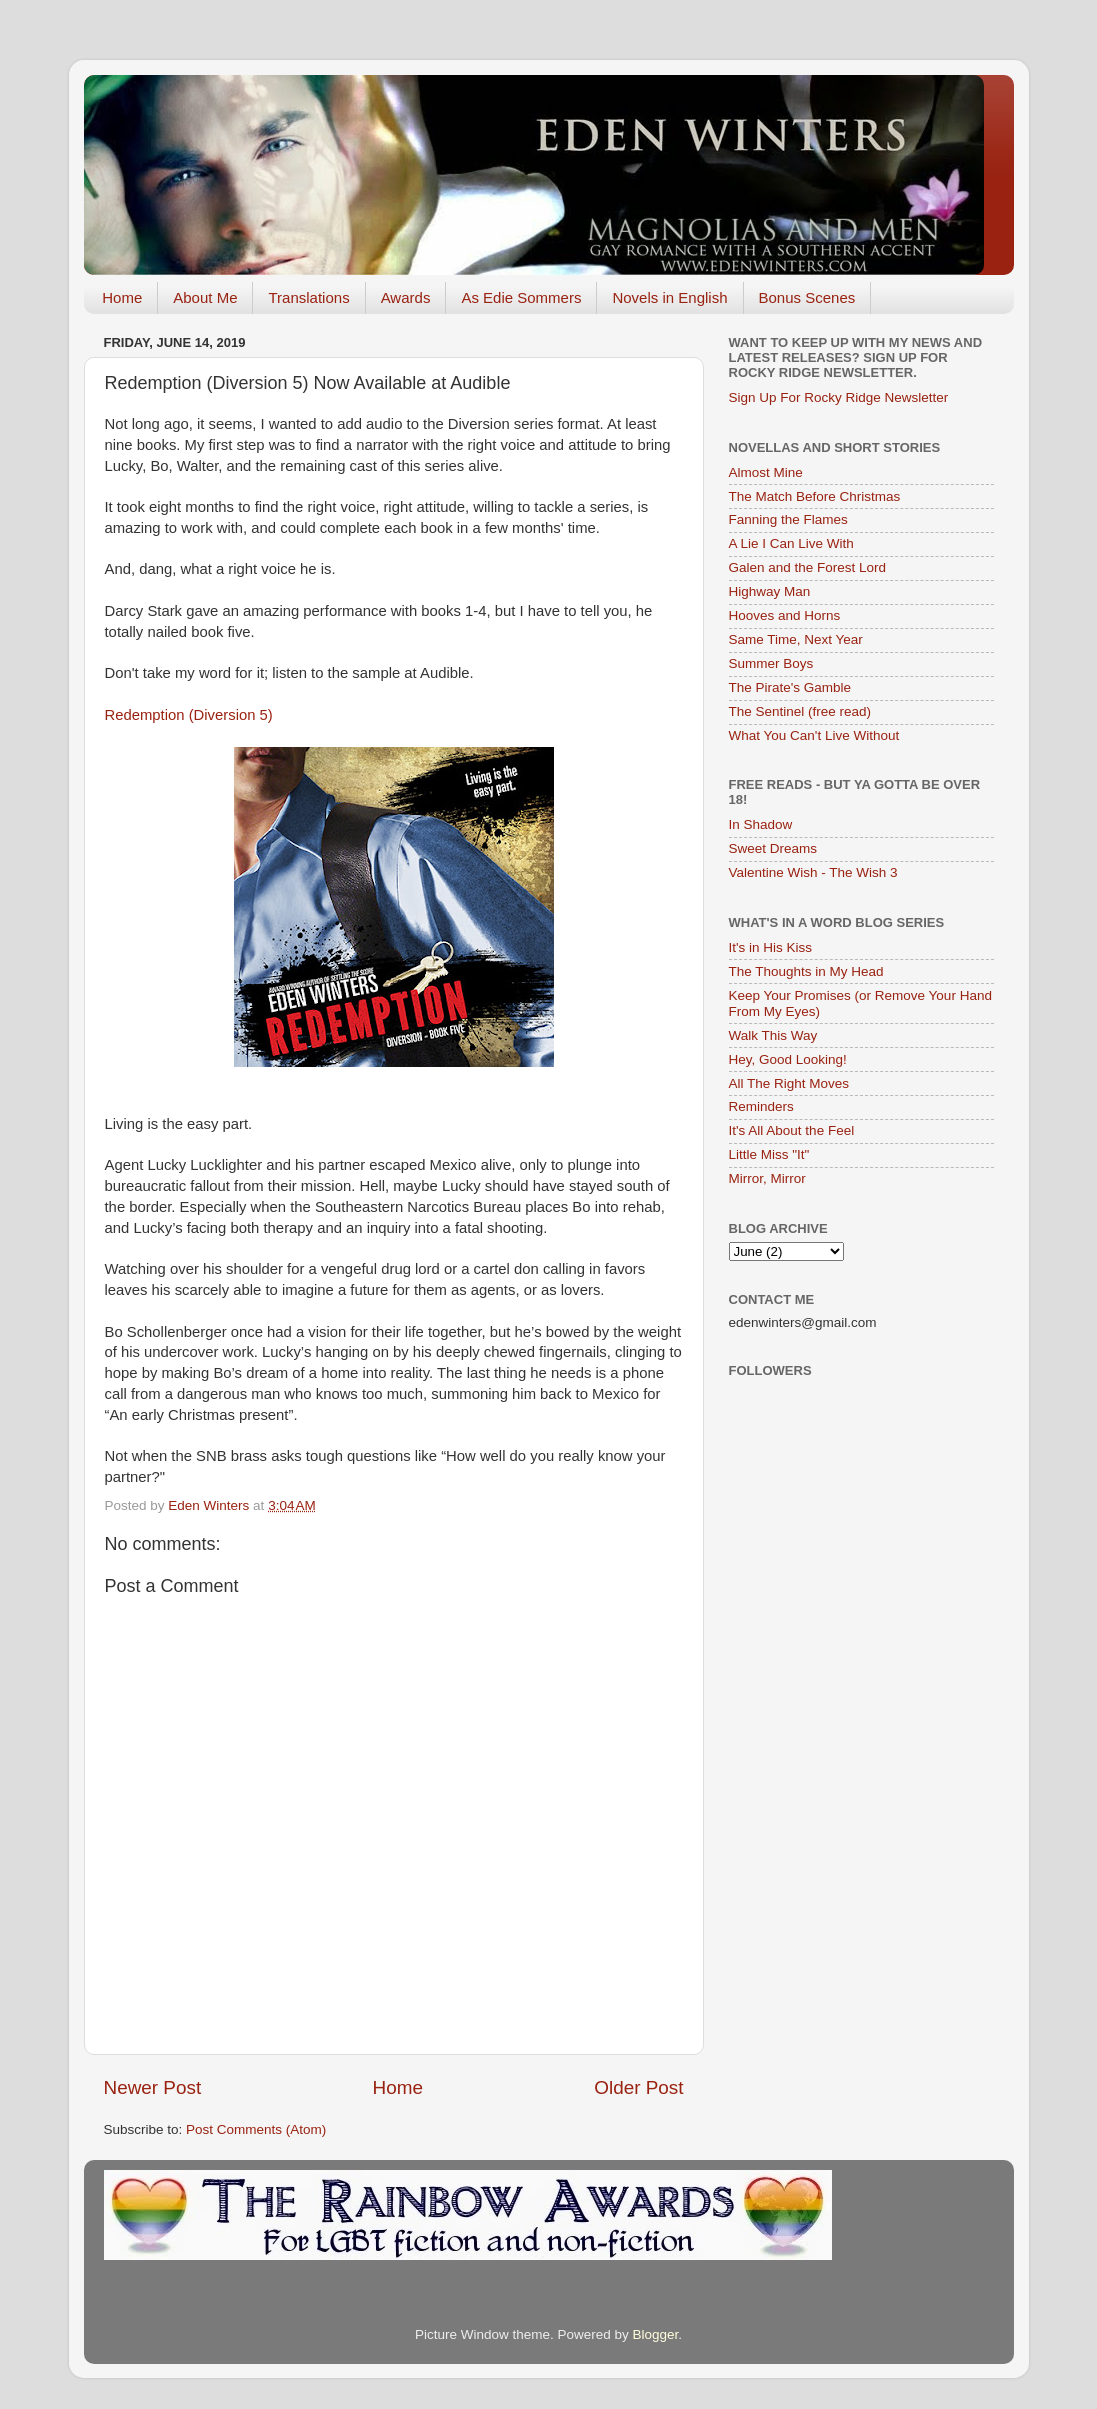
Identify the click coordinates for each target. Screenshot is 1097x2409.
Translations (308, 297)
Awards (406, 297)
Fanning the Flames (788, 519)
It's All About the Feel (792, 1130)
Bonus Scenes (807, 297)
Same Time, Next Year (796, 639)
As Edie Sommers (521, 297)
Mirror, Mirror (767, 1178)
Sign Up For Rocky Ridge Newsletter (839, 397)
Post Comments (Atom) (256, 2129)
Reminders (761, 1106)
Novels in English (669, 297)
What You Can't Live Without (814, 735)
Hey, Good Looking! (788, 1059)
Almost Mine (766, 472)
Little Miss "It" (769, 1154)
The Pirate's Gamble (790, 687)
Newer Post (153, 2087)
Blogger (656, 2334)
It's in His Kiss (771, 947)
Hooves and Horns (785, 615)
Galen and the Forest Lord (808, 567)
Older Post (638, 2087)
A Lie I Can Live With (791, 543)
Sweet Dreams (773, 848)
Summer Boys (771, 663)
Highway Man (770, 591)
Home (122, 297)
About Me (205, 297)
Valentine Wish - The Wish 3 (813, 872)
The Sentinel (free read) (800, 711)
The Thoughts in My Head (806, 971)
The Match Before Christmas (815, 496)
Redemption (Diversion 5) (189, 715)
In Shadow (761, 824)
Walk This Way (773, 1035)
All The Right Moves (789, 1083)
